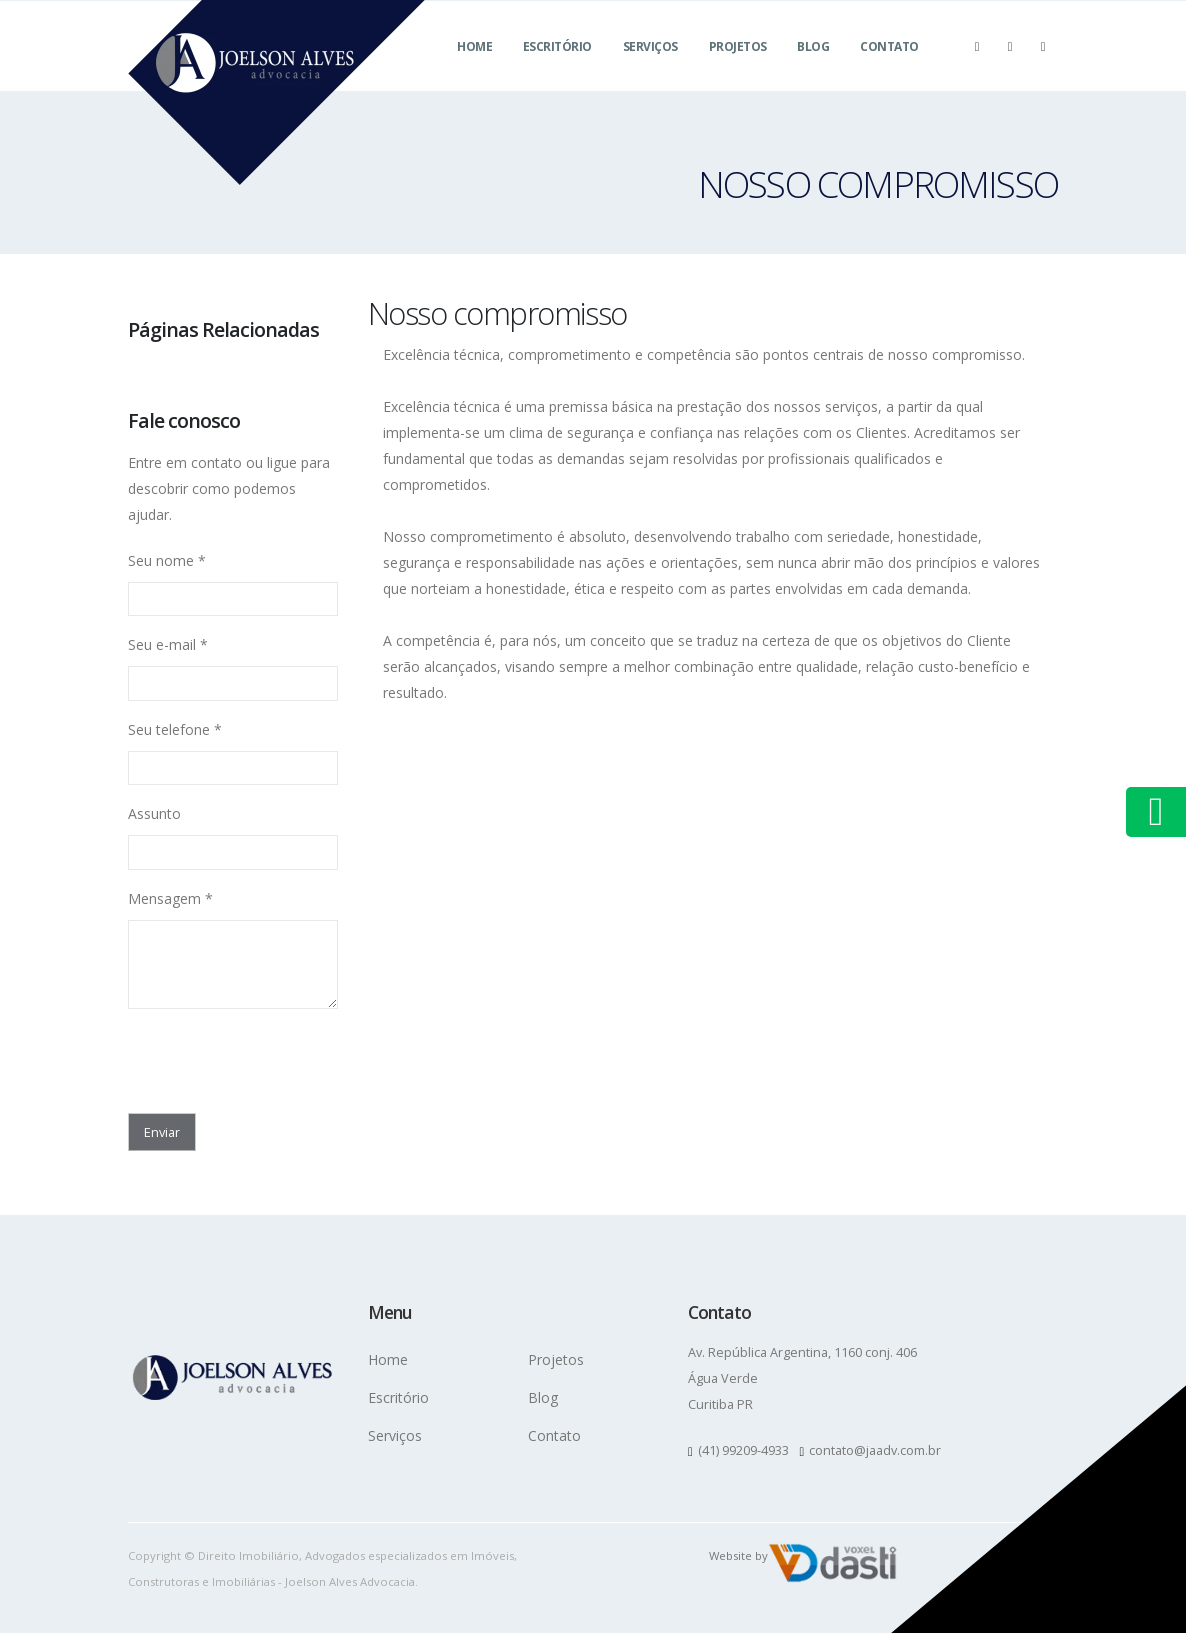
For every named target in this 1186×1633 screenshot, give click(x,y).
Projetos (738, 70)
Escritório (557, 70)
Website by (738, 1555)
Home (474, 70)
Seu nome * (167, 560)
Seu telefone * (175, 729)
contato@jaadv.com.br (875, 1450)
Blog (813, 70)
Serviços (650, 70)
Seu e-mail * (168, 644)
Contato (889, 70)
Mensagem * (170, 898)
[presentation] (245, 1055)
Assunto (154, 813)
